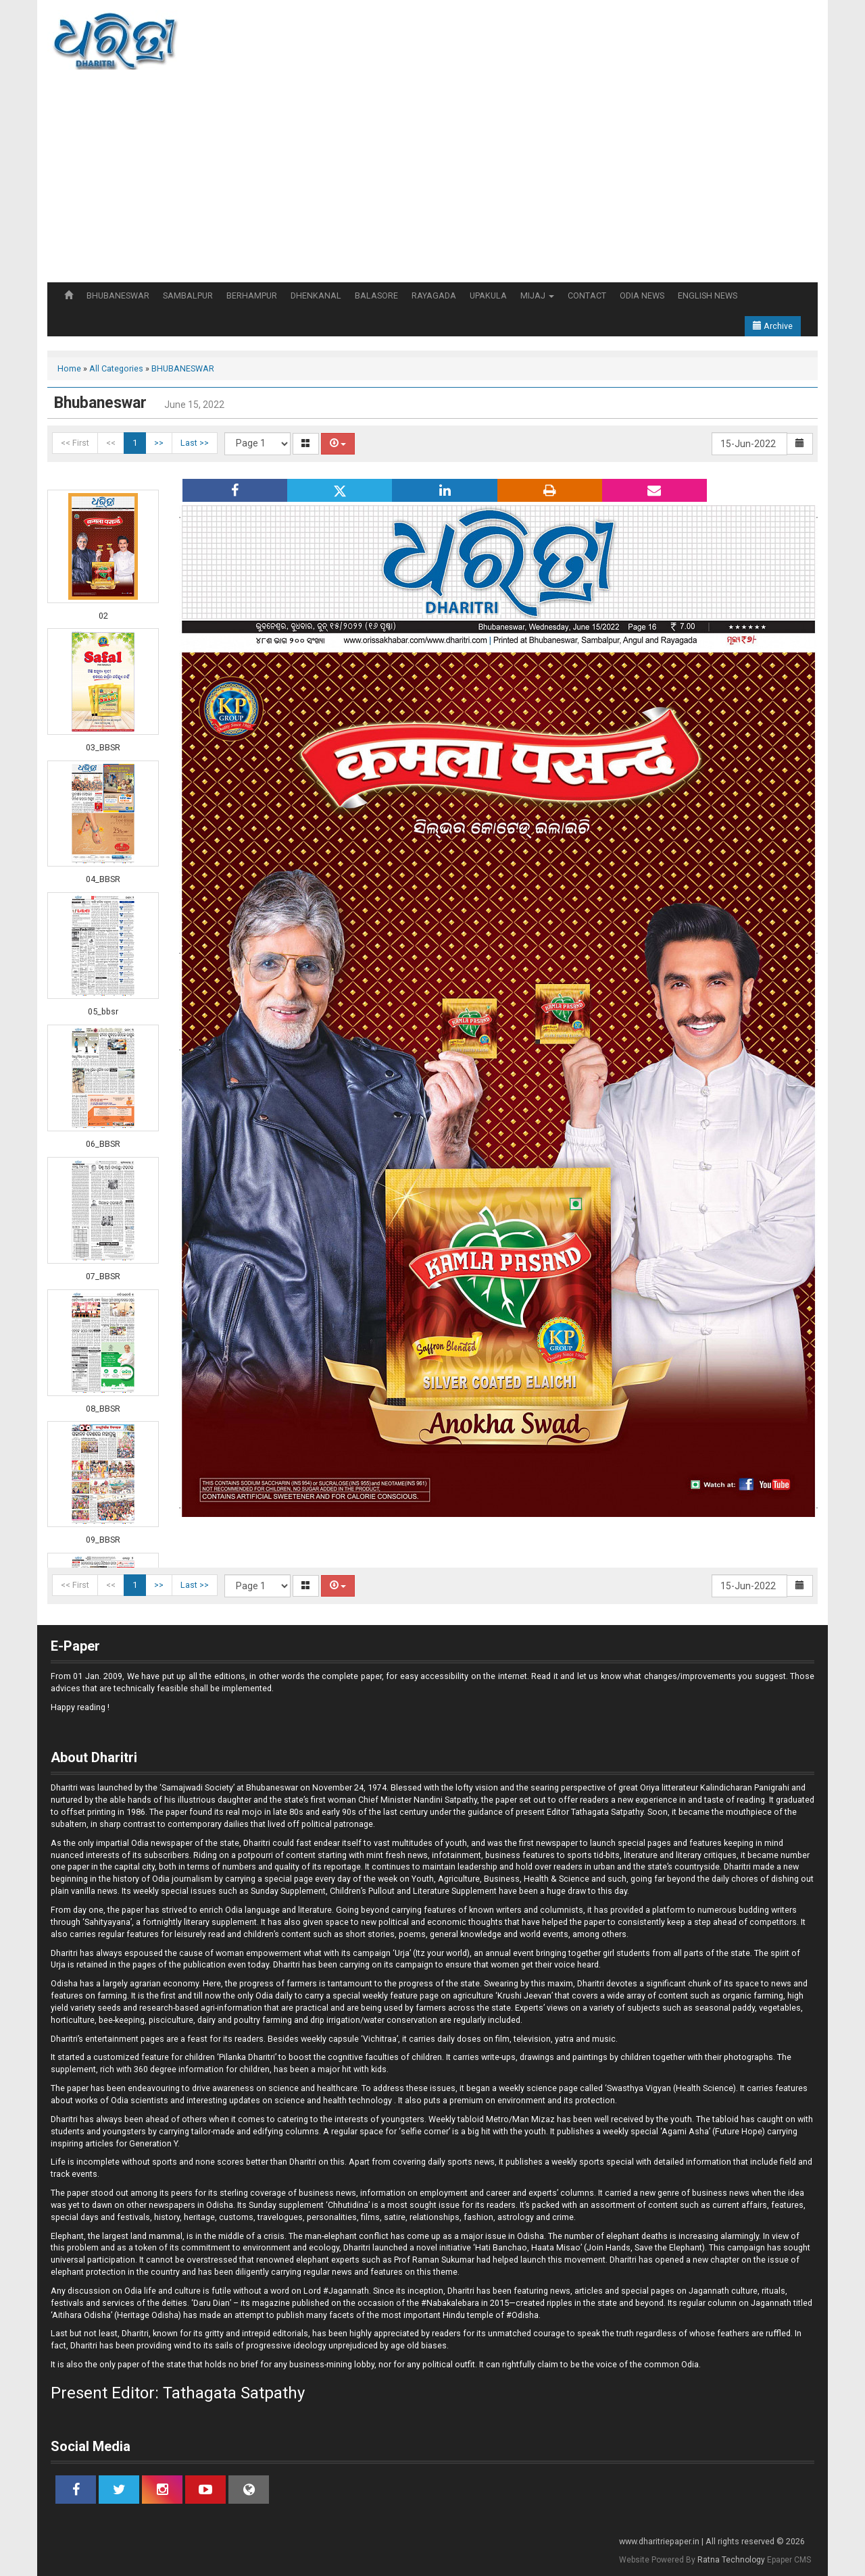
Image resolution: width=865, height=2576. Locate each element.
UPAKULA (488, 295)
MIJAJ (537, 295)
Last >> (194, 443)
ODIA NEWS (642, 295)
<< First (75, 443)
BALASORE (376, 295)
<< (111, 443)
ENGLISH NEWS (707, 295)
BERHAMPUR (251, 295)
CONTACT (587, 295)
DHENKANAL (316, 295)
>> (159, 443)
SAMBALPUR (188, 295)
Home (69, 368)
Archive (773, 326)
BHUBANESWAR (117, 295)
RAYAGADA (434, 295)
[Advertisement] (432, 181)
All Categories (116, 368)
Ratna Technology (731, 2560)
